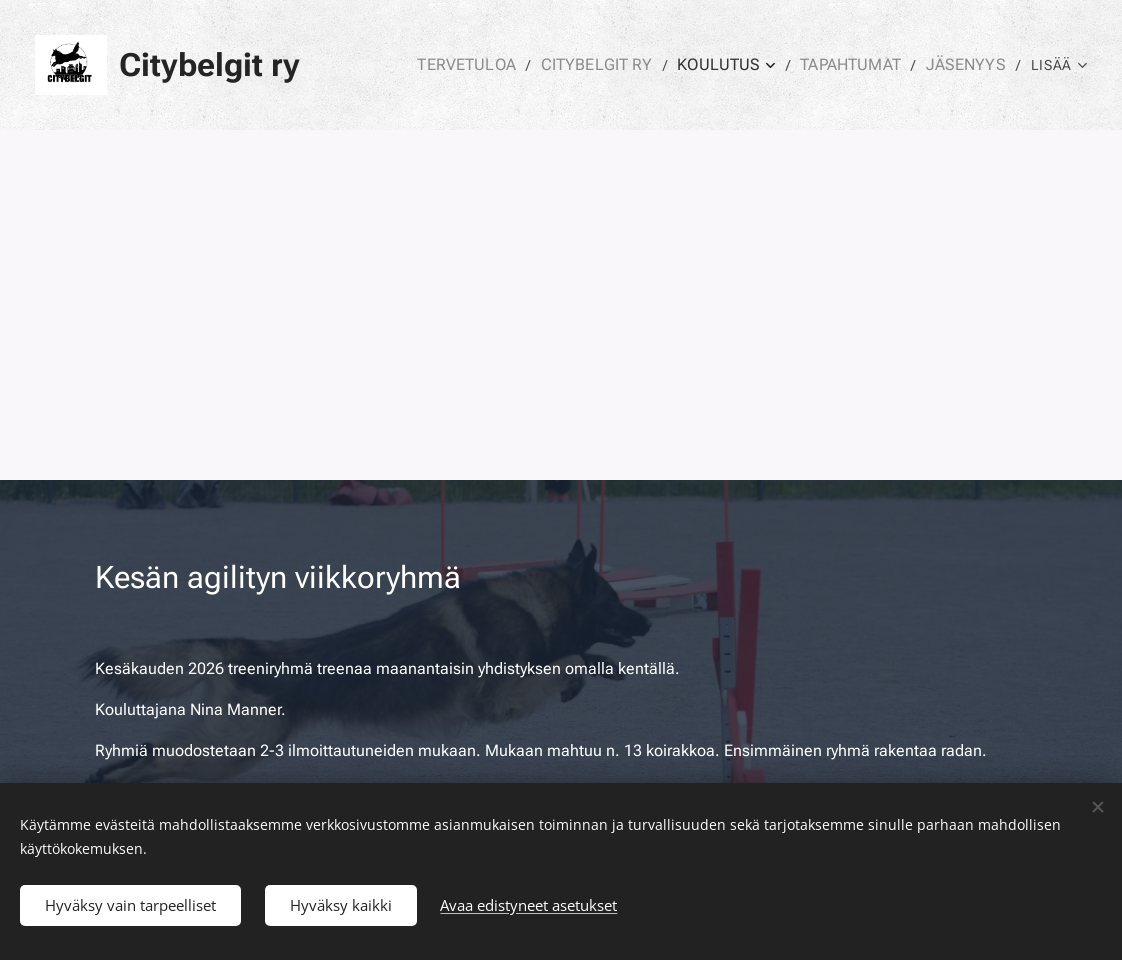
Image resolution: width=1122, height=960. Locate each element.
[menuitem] (505, 65)
